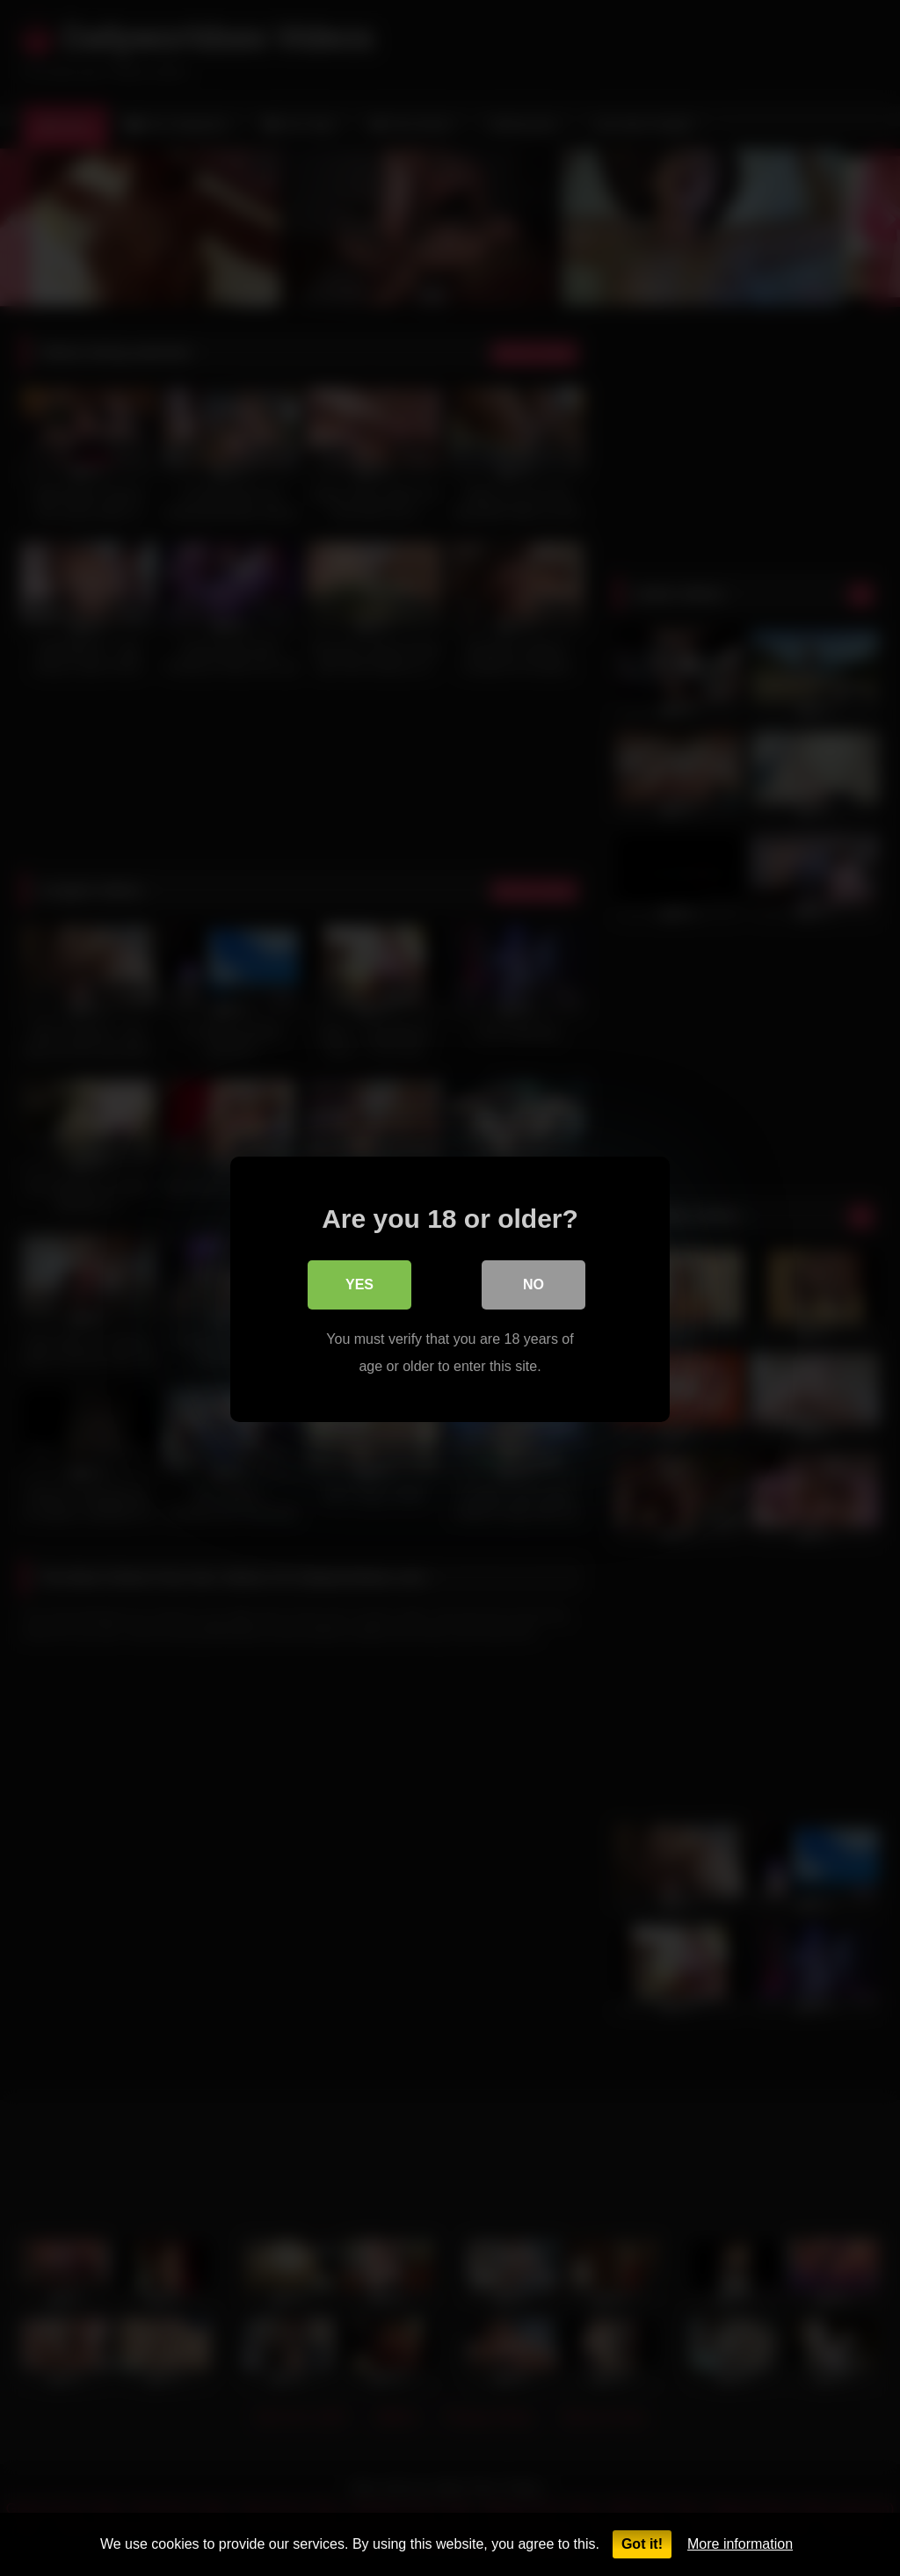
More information (740, 2543)
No (533, 1283)
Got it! (642, 2543)
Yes (359, 1283)
